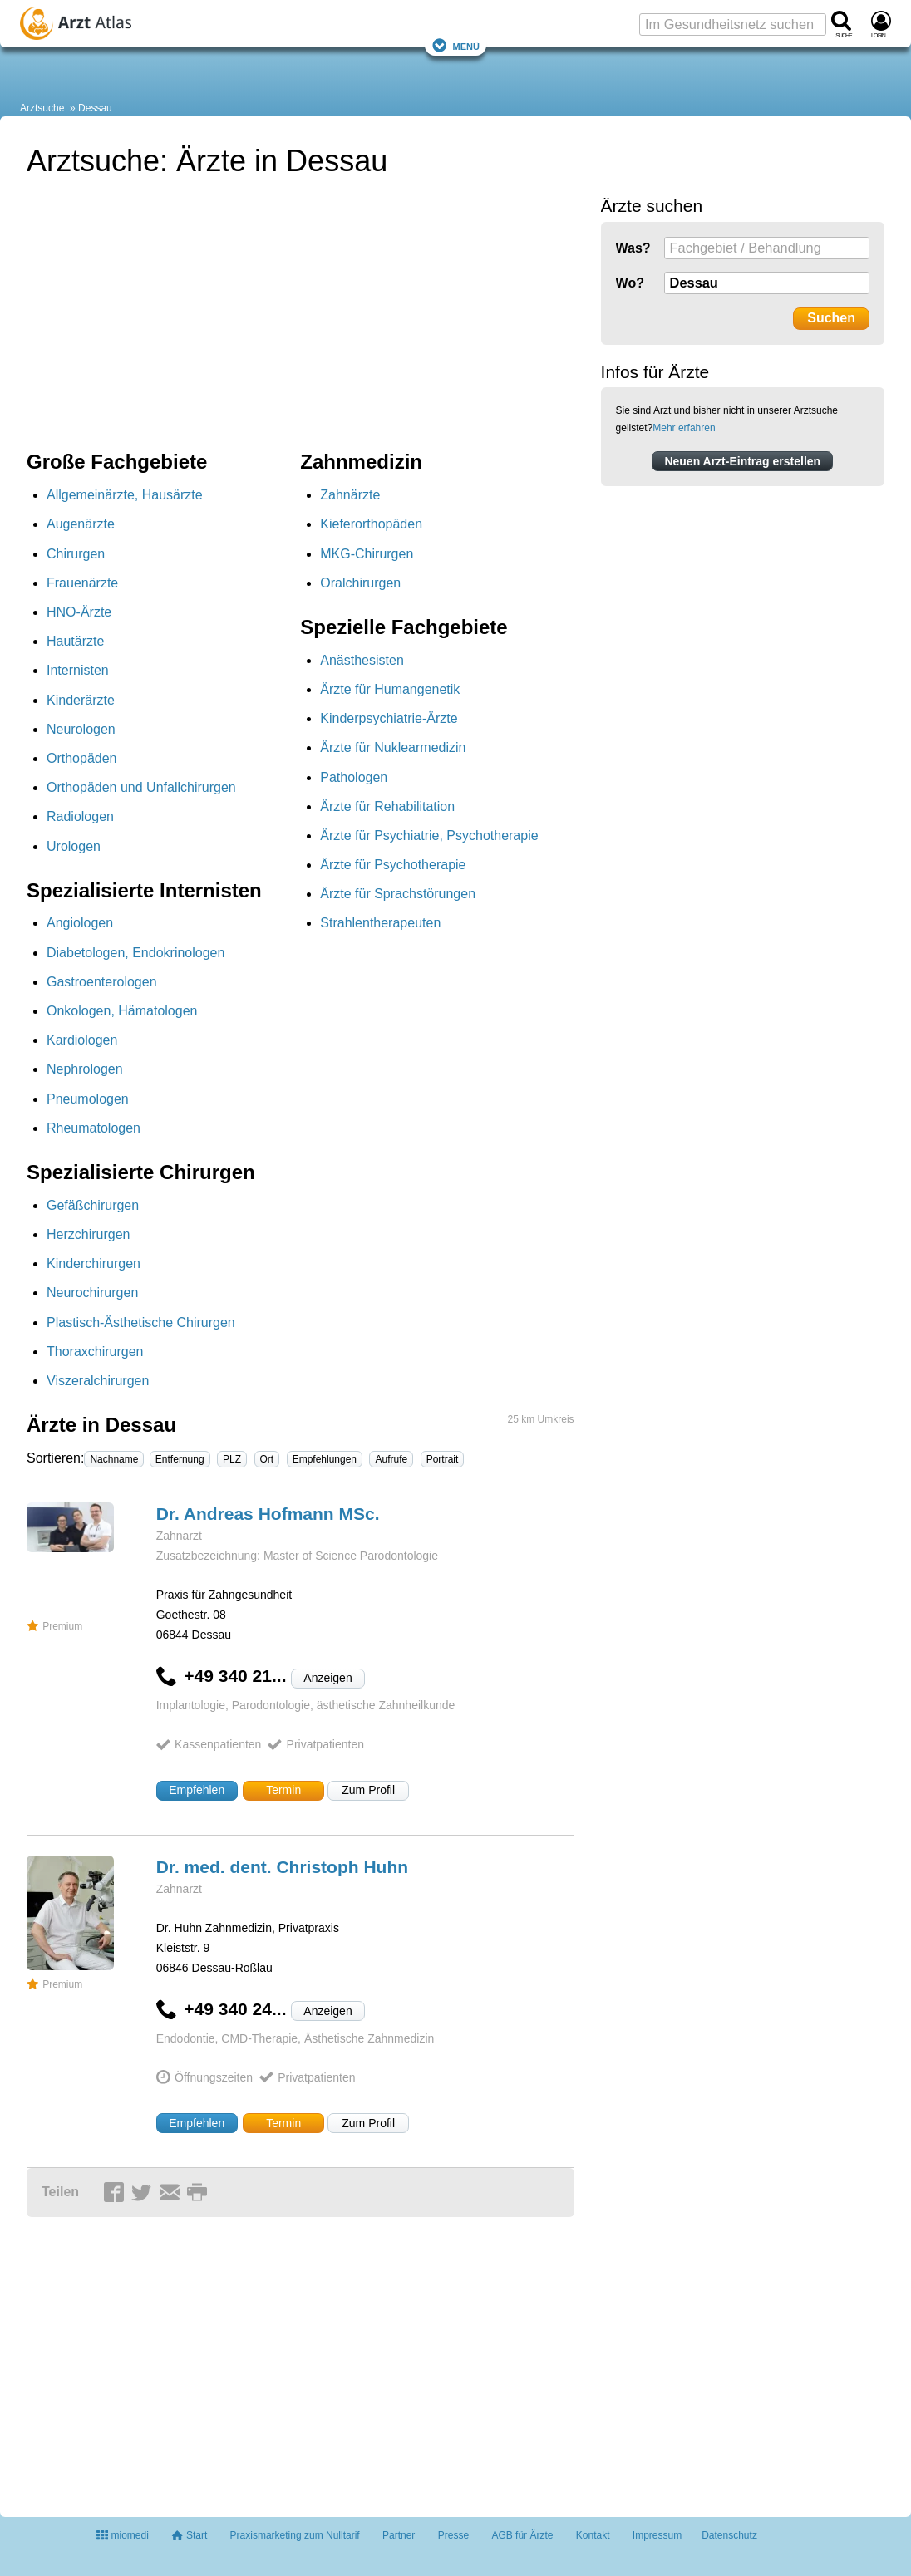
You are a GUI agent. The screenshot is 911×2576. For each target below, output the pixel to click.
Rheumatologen (93, 1128)
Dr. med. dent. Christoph (282, 1866)
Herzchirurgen (88, 1234)
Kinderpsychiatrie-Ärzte (388, 718)
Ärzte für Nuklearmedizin (392, 747)
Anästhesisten (362, 660)
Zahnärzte (350, 495)
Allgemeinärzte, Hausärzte (125, 495)
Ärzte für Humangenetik (390, 689)
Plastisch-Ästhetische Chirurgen (141, 1322)
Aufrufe (391, 1459)
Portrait (442, 1459)
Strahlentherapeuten (380, 923)
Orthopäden (82, 758)
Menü (455, 45)
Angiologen (80, 923)
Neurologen (81, 729)
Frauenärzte (82, 583)
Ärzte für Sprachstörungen (397, 894)
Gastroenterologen (102, 982)
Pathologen (353, 777)
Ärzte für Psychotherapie (392, 865)
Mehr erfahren (683, 428)
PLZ (232, 1459)
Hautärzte (75, 641)
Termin (283, 1790)
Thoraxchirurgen (95, 1352)
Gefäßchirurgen (93, 1205)
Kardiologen (82, 1040)
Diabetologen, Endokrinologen (135, 953)
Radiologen (80, 816)
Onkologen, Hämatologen (122, 1011)
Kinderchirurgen (93, 1263)
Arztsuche (42, 108)
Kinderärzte (81, 700)
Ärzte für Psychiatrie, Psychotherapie (429, 835)
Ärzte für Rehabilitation (387, 806)
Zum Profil (368, 1790)
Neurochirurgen (92, 1293)
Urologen (74, 846)
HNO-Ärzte (79, 612)
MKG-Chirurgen (366, 554)
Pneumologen (88, 1099)
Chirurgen (76, 554)
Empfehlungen (325, 1459)
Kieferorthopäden (371, 524)
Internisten (78, 670)
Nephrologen (85, 1069)
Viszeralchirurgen (98, 1381)
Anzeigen (327, 1677)
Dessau (95, 108)
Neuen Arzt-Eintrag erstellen (742, 461)
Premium (54, 1626)
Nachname (114, 1459)
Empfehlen (196, 1790)
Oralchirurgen (360, 583)
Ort (267, 1459)
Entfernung (179, 1459)
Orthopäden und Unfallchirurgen (141, 787)
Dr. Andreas (268, 1513)
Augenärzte (81, 524)
